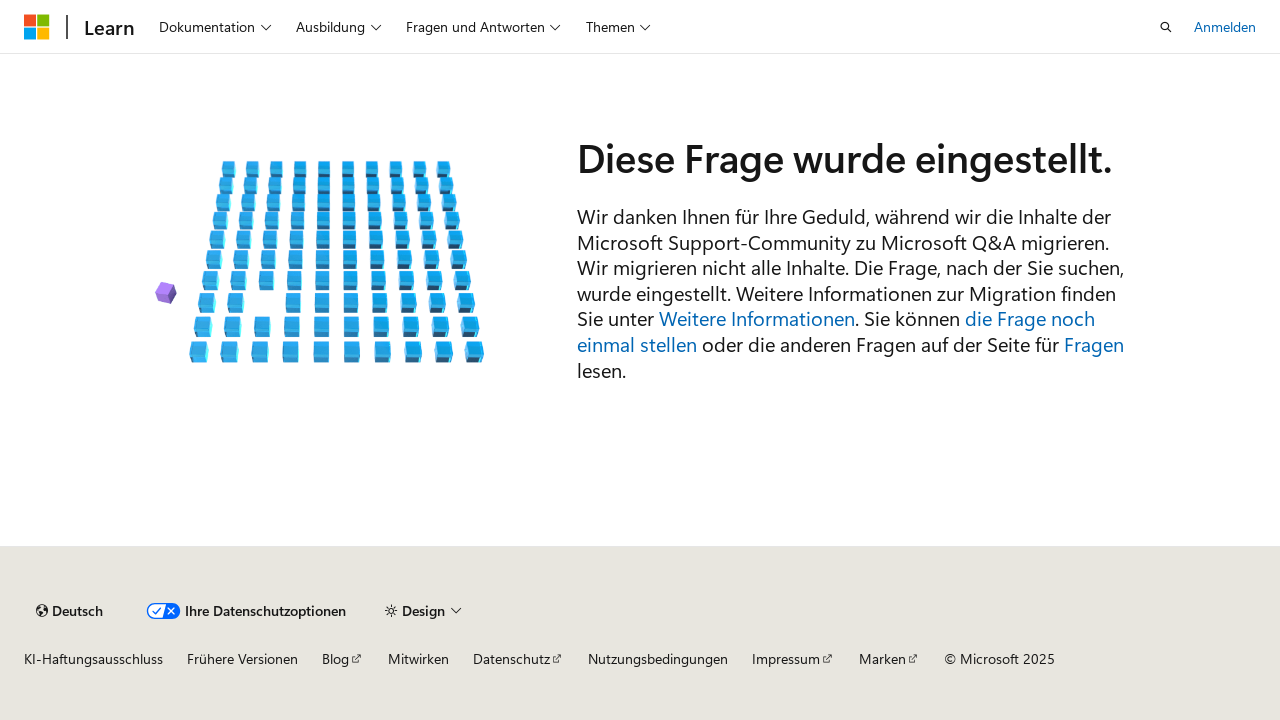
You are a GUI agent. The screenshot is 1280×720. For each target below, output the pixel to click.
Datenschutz (511, 658)
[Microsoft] (37, 27)
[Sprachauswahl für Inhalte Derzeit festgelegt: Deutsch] (69, 611)
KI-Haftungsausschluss (93, 658)
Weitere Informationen (757, 317)
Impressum (786, 658)
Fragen (1094, 343)
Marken (882, 658)
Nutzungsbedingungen (658, 658)
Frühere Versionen (242, 658)
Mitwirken (418, 658)
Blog (335, 658)
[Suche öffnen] (1166, 27)
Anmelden (1225, 26)
